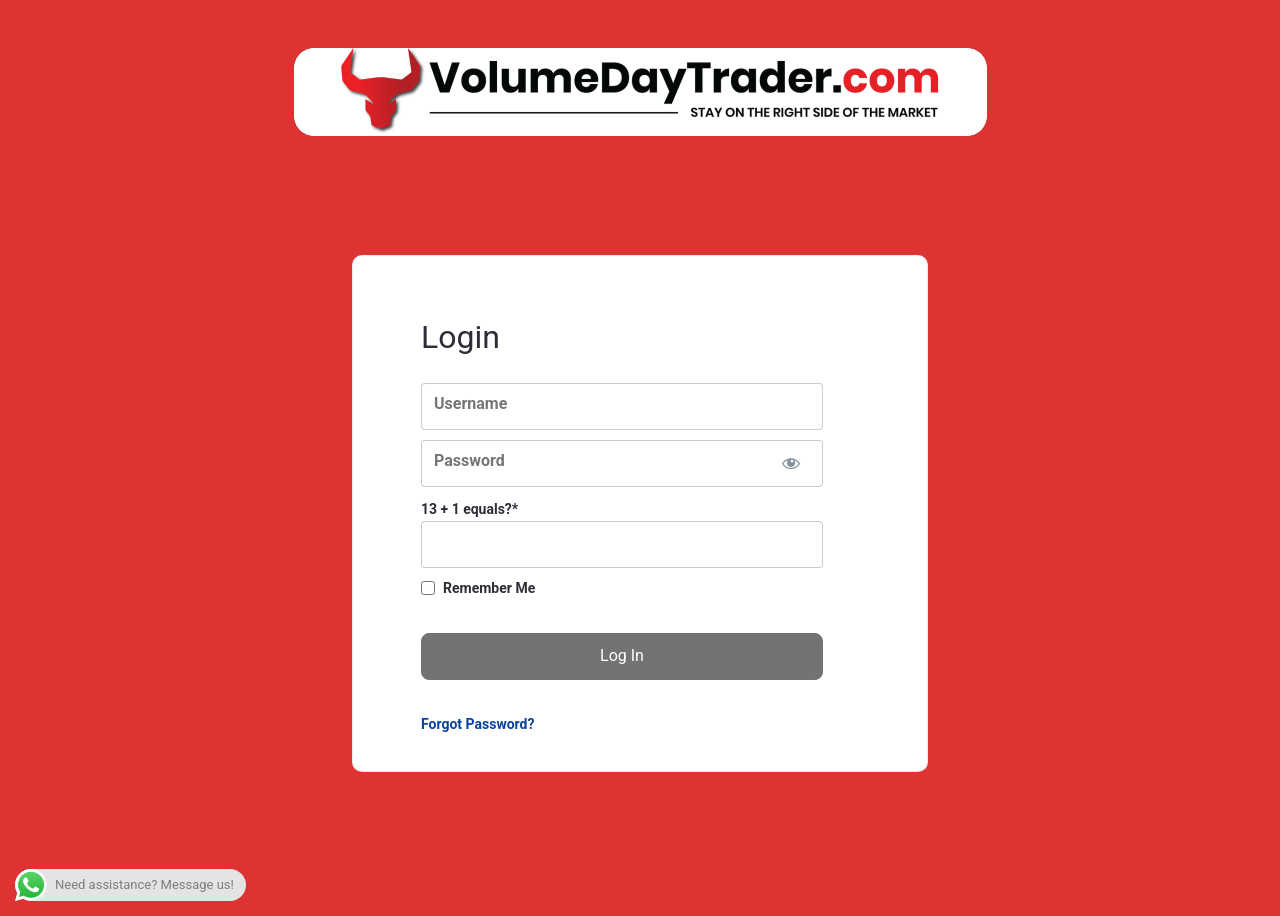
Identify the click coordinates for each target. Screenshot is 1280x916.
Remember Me (489, 588)
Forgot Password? (477, 724)
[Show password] (790, 463)
